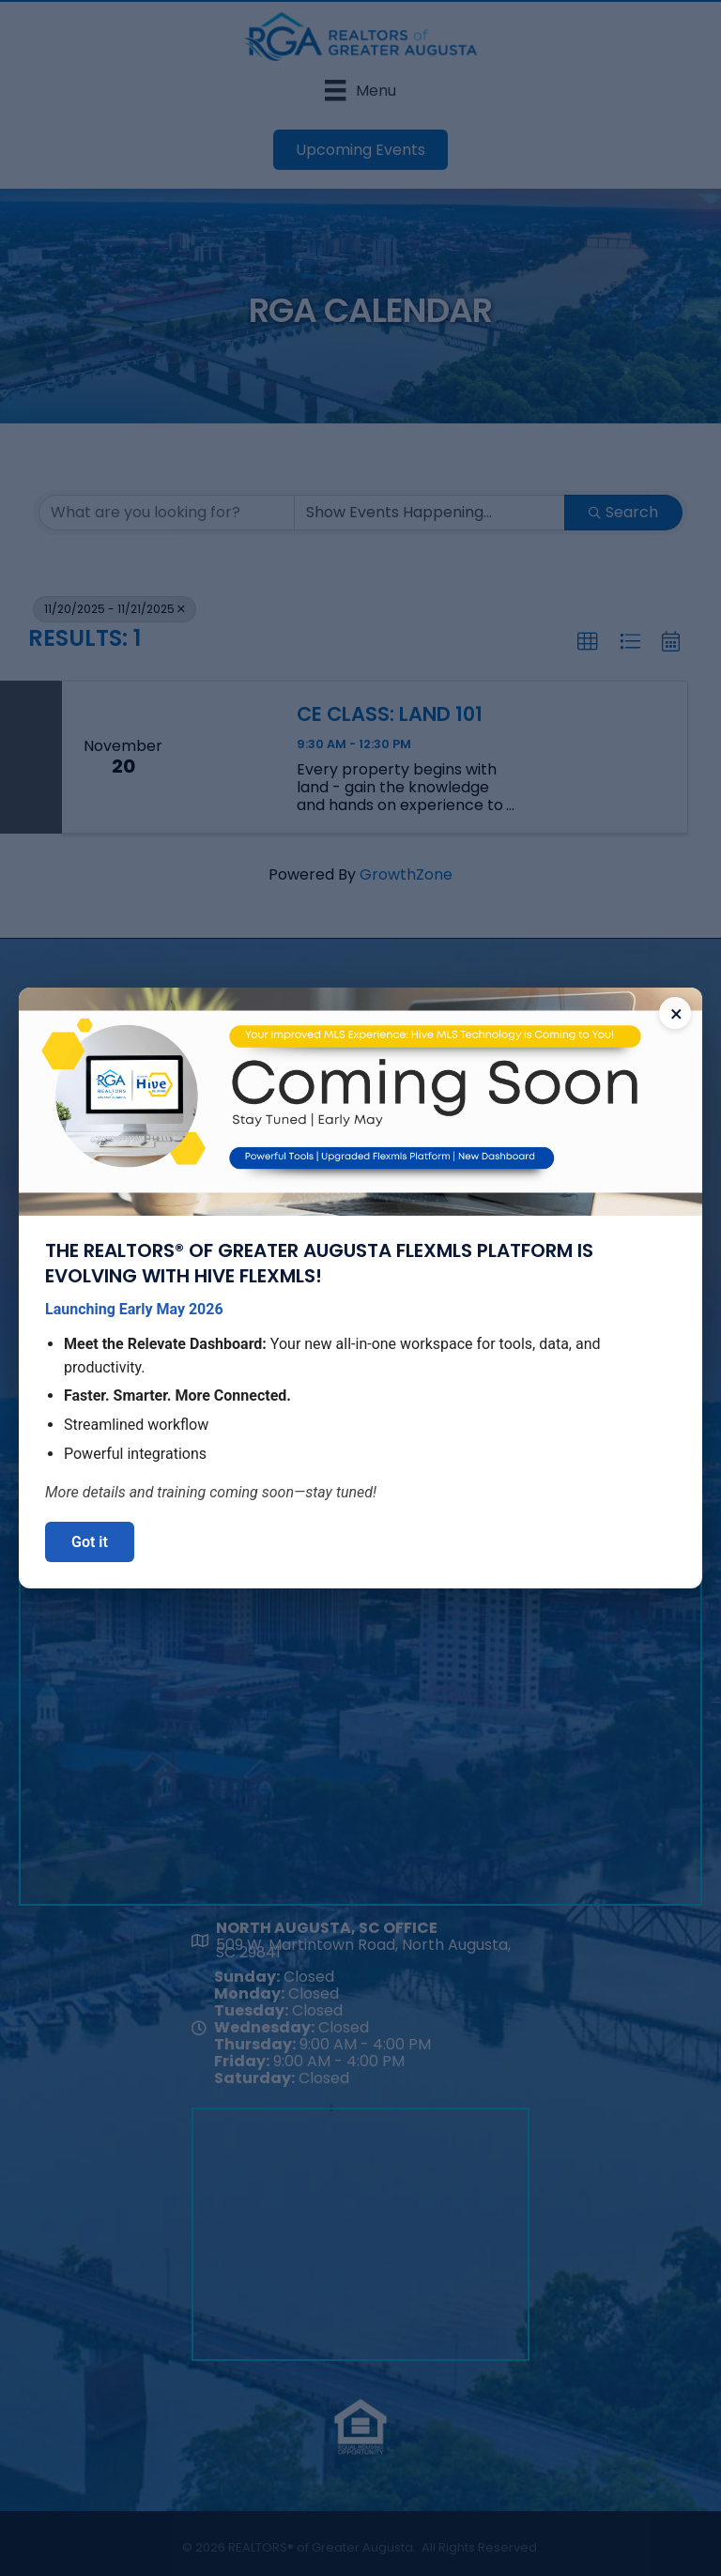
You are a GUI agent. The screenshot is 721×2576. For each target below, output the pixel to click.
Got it (89, 1542)
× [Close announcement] (676, 1014)
